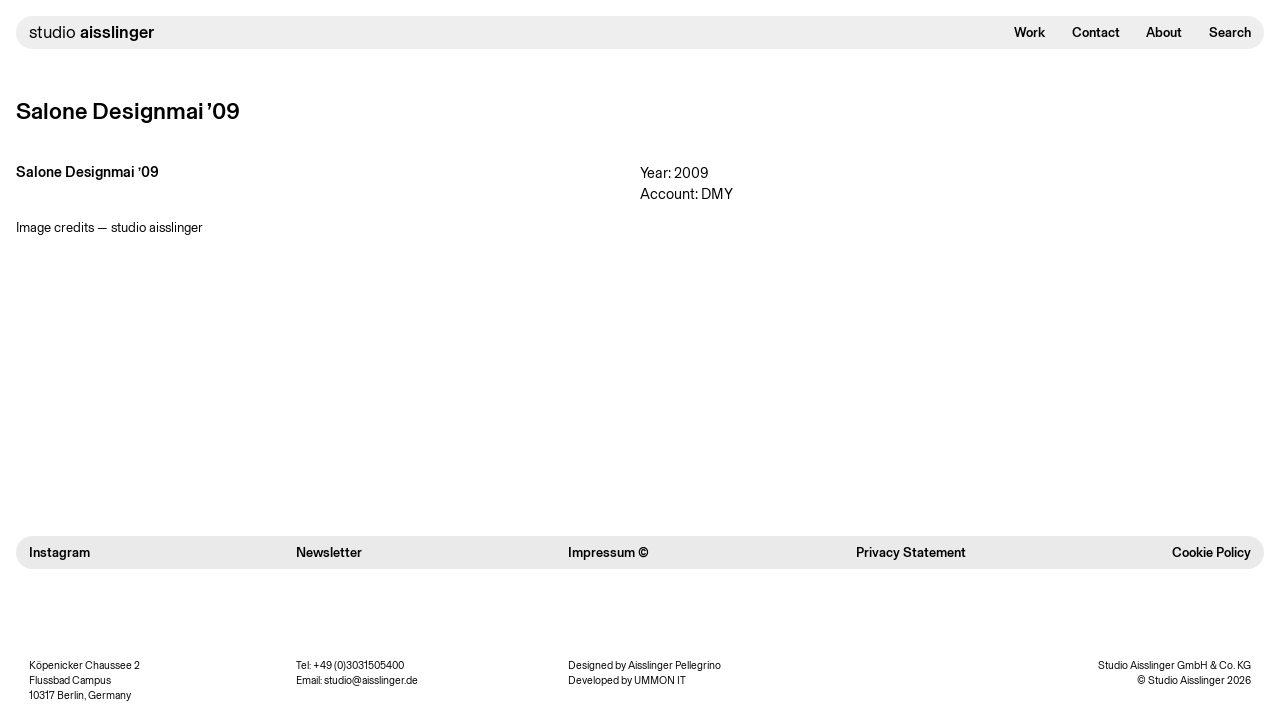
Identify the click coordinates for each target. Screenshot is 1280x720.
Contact (1096, 32)
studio (91, 32)
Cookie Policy (1211, 552)
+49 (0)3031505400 (358, 665)
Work (1029, 32)
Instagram (59, 552)
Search (1230, 32)
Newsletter (329, 552)
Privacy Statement (911, 552)
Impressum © (608, 552)
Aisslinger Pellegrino (674, 665)
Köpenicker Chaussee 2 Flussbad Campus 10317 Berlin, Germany (84, 680)
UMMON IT (660, 680)
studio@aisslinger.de (371, 680)
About (1164, 32)
